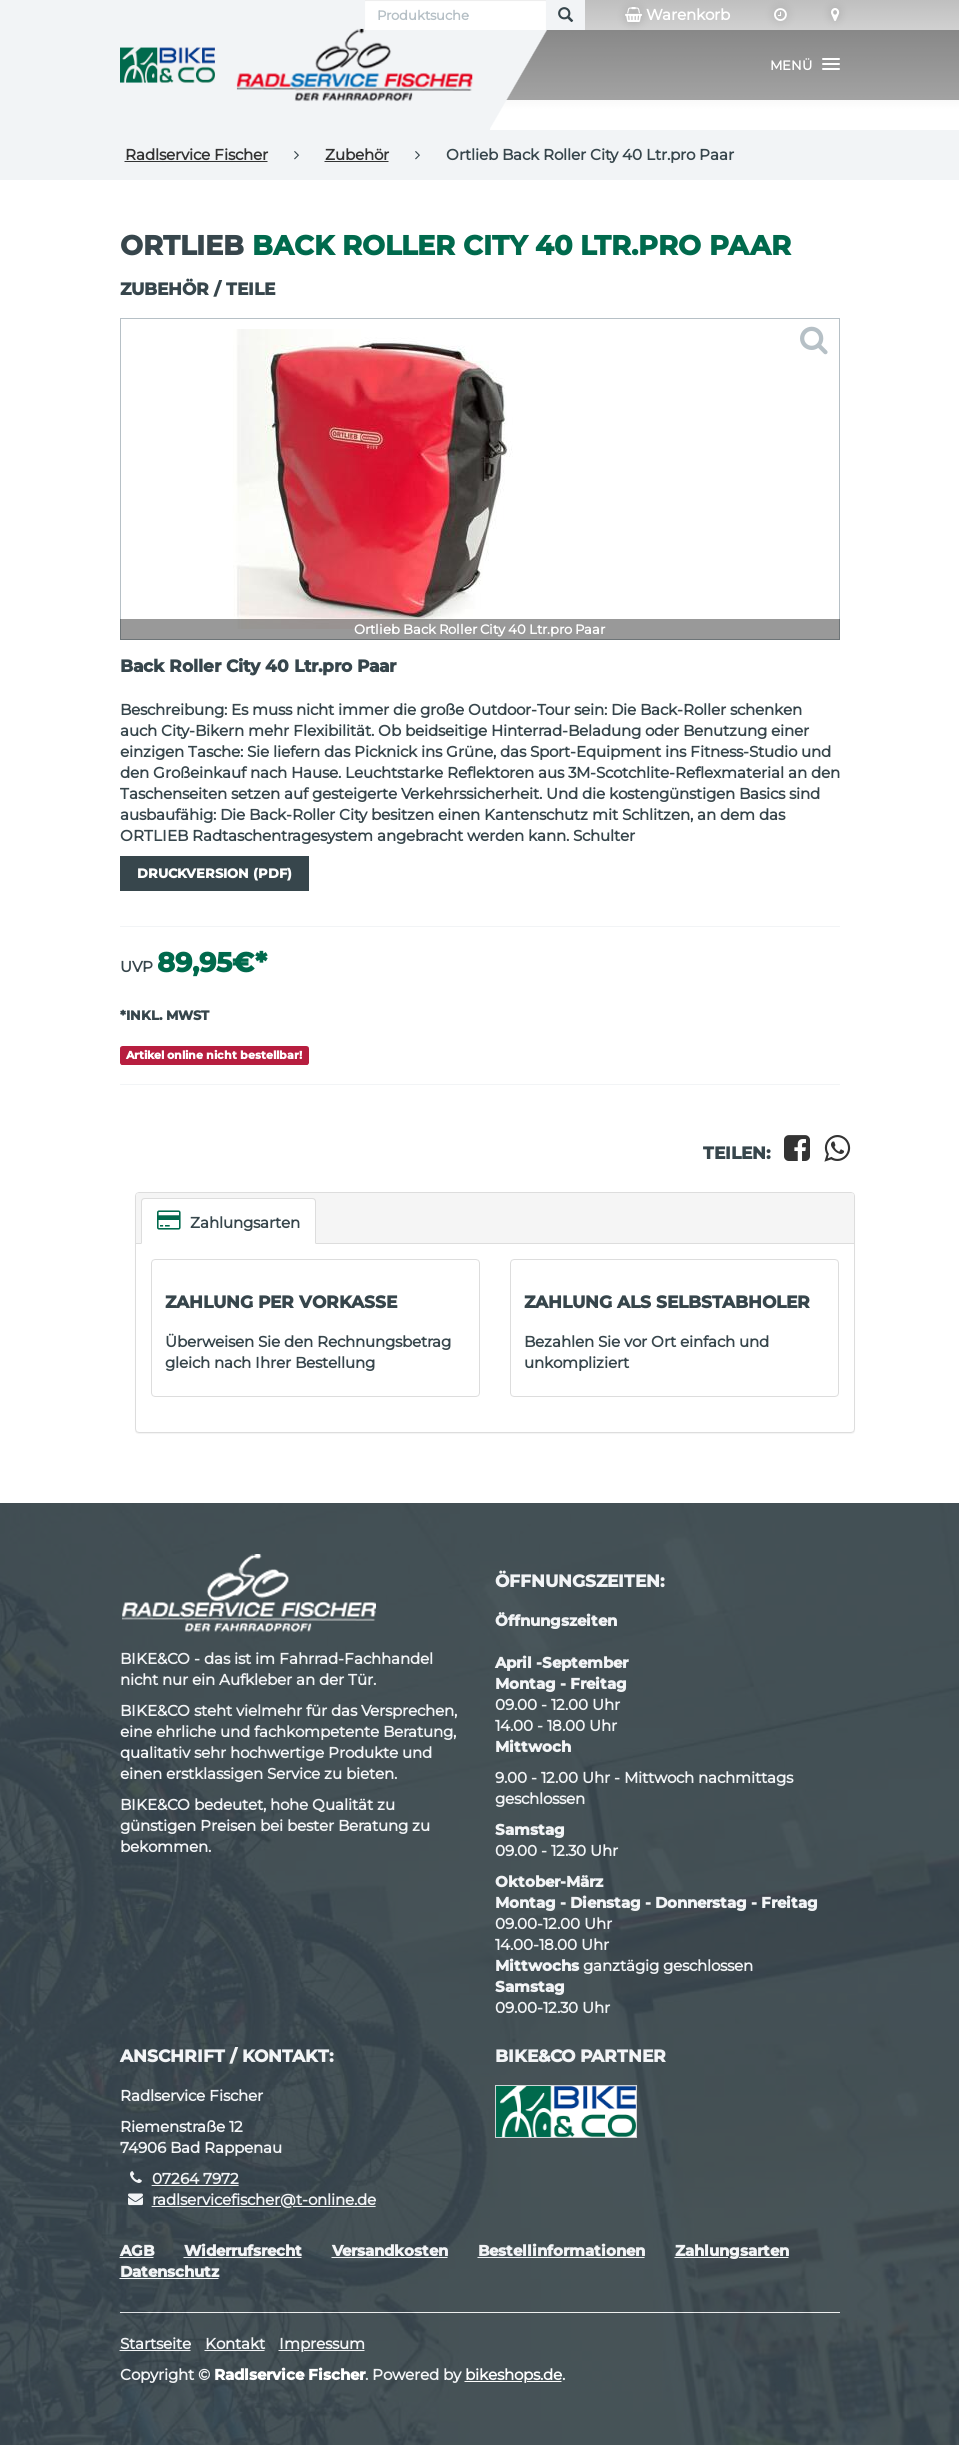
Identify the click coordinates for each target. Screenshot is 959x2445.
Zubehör (357, 154)
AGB (137, 2250)
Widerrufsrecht (243, 2250)
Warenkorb (677, 15)
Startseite (155, 2343)
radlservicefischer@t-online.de (264, 2199)
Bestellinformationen (561, 2250)
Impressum (322, 2343)
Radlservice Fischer (196, 154)
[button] (805, 65)
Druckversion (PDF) (214, 873)
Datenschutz (169, 2271)
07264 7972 (195, 2178)
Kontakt (235, 2343)
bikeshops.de (513, 2374)
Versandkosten (390, 2250)
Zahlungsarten (228, 1220)
